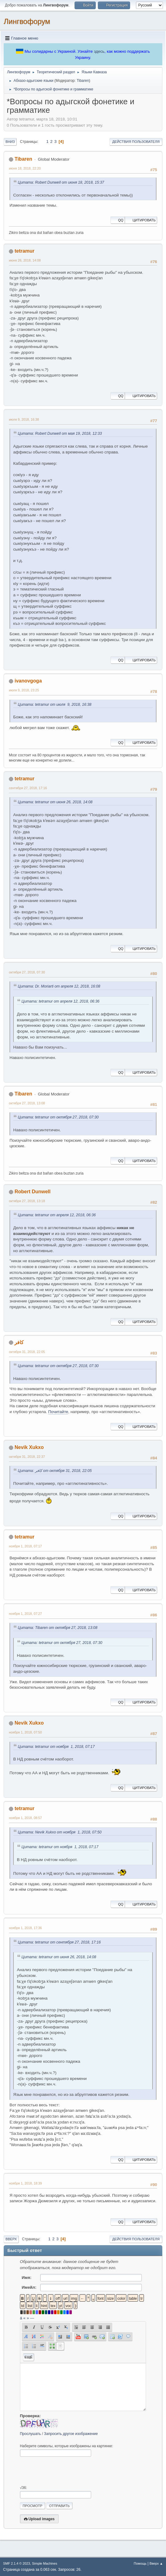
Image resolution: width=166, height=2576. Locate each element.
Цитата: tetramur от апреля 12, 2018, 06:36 (60, 1001)
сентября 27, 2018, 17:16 (28, 788)
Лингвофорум (27, 21)
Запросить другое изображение (71, 2434)
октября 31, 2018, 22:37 (27, 1456)
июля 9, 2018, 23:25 (24, 690)
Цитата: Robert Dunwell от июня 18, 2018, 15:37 (61, 182)
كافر (19, 1342)
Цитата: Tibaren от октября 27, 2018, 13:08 (57, 1628)
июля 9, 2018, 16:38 (24, 419)
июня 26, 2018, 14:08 (25, 260)
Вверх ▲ (156, 2563)
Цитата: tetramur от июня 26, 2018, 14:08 (55, 802)
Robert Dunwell (32, 1191)
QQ (117, 220)
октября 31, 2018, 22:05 (27, 1352)
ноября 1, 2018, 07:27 (25, 1613)
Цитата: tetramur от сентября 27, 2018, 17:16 (59, 1942)
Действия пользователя (136, 141)
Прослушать (30, 2434)
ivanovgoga (28, 680)
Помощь (140, 2563)
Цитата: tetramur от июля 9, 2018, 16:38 (54, 704)
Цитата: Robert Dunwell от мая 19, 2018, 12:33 (60, 433)
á (21, 2318)
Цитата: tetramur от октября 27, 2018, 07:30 (58, 1117)
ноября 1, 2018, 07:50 (25, 1732)
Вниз (10, 141)
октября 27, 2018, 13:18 (27, 1201)
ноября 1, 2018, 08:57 (25, 1818)
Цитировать (141, 220)
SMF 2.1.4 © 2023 (16, 2563)
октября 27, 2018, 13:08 (27, 1103)
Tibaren (83, 80)
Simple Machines (44, 2563)
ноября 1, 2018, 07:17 (25, 1546)
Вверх (11, 2239)
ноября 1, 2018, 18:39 (25, 2183)
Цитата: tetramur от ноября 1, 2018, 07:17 (56, 1747)
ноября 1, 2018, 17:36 (25, 1928)
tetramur (24, 251)
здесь (99, 51)
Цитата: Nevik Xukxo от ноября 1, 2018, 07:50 (60, 1832)
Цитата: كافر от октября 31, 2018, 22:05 (55, 1471)
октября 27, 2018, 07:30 (27, 972)
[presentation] (66, 2471)
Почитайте (58, 1411)
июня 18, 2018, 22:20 (25, 168)
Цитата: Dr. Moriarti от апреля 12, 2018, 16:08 (59, 986)
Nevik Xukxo (29, 1447)
